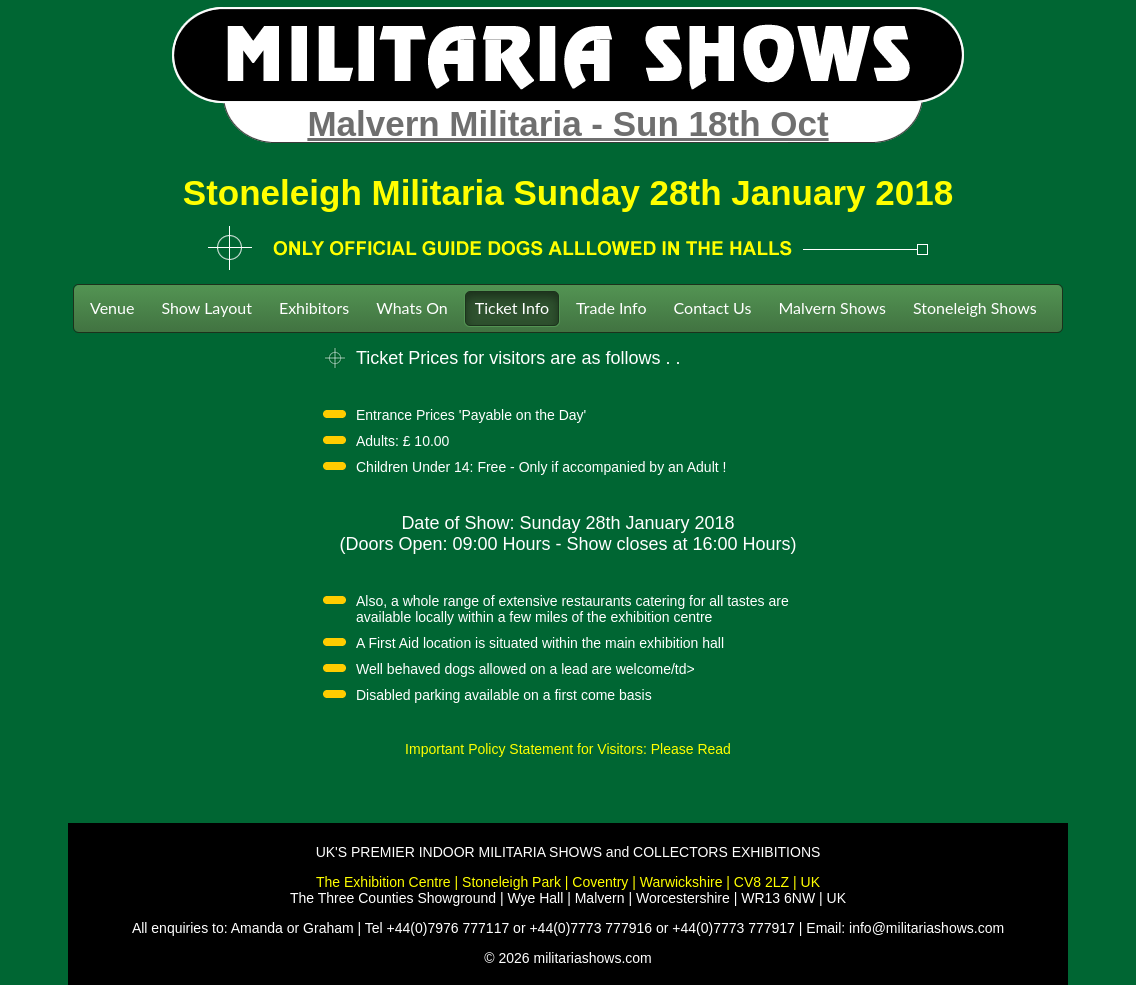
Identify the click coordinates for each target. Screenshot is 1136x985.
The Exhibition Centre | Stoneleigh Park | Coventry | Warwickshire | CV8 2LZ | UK (568, 882)
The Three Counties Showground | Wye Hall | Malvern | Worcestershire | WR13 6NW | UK (568, 898)
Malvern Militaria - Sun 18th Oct (567, 123)
